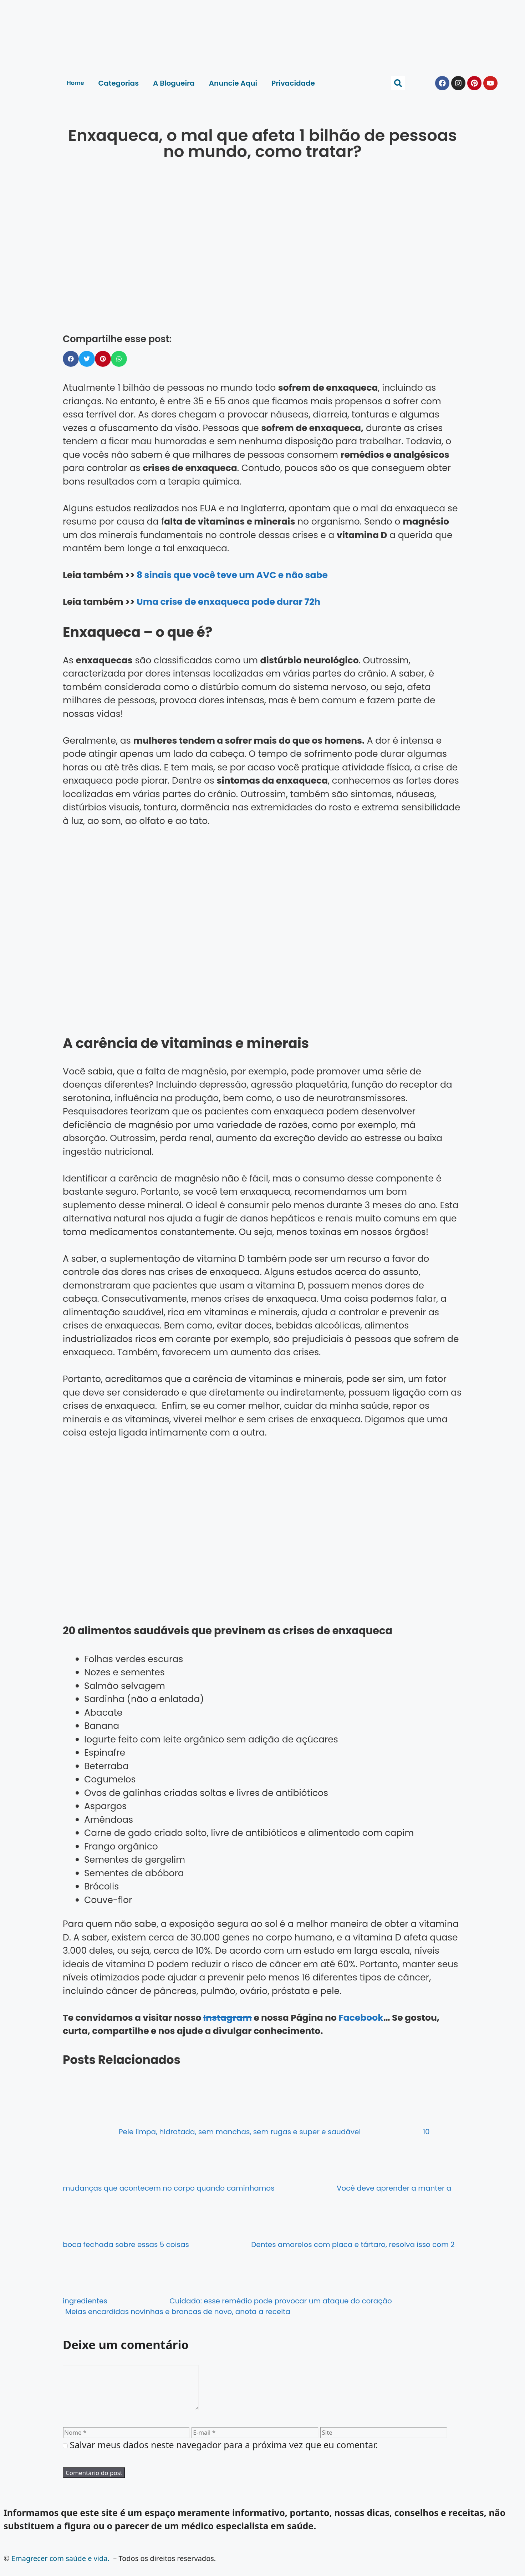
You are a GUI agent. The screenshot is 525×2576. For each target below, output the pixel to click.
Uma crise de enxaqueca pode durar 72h (228, 602)
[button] (398, 83)
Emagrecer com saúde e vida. (60, 2567)
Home (75, 83)
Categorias (118, 83)
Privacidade (293, 83)
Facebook (360, 2017)
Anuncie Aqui (233, 83)
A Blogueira (174, 83)
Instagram (227, 2017)
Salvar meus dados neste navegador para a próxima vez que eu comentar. (224, 2453)
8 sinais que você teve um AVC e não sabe (232, 575)
